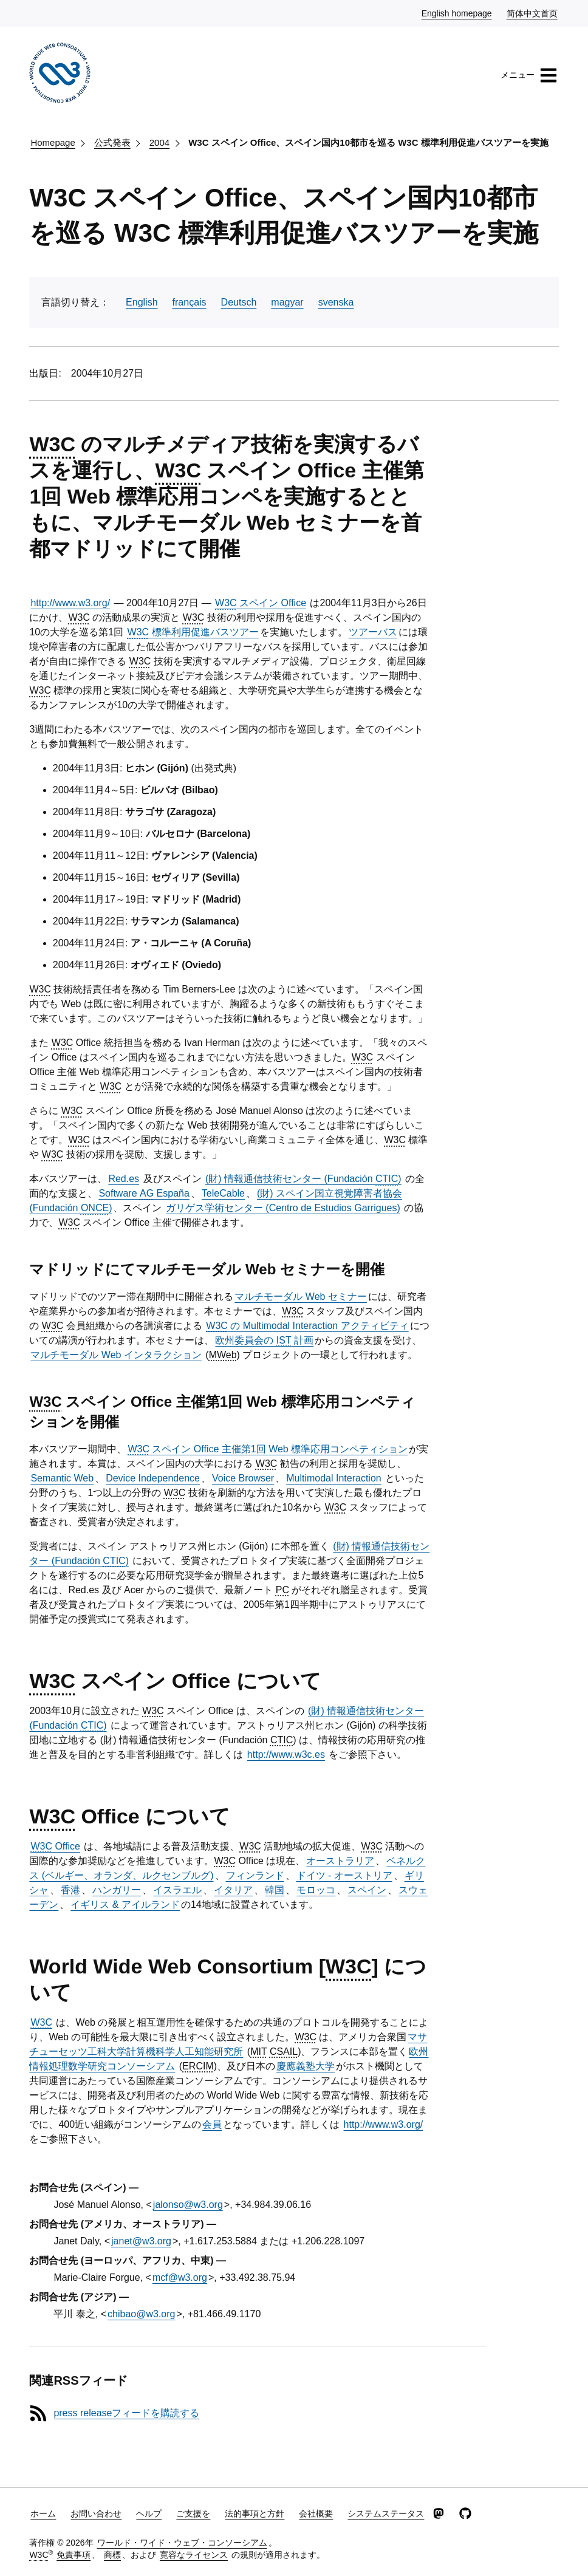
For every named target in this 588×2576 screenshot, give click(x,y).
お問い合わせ (95, 2513)
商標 (112, 2555)
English (141, 302)
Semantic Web (62, 1478)
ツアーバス (373, 632)
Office (55, 1846)
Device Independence (153, 1478)
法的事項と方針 (254, 2513)
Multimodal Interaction (333, 1478)
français (190, 302)
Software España (143, 1193)
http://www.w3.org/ (70, 603)
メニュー (529, 75)
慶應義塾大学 (305, 2066)
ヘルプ (149, 2513)
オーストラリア (340, 1861)
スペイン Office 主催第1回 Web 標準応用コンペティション (268, 1449)
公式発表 (112, 142)
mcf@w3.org (179, 2277)
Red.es (123, 1179)
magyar (287, 302)
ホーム (43, 2513)
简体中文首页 (533, 12)
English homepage (457, 12)
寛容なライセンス (194, 2555)
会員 (212, 2124)
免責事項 (73, 2555)
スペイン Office (260, 603)
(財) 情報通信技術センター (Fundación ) (303, 1179)
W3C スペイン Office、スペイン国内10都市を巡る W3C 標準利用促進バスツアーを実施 (368, 142)
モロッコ (315, 1890)
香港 (70, 1890)
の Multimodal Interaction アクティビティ (307, 1325)
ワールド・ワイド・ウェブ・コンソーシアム (182, 2542)
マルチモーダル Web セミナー (300, 1296)
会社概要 (316, 2513)
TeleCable (223, 1193)
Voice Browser (243, 1478)
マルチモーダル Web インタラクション (116, 1355)
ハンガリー (116, 1890)
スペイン (366, 1890)
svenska (336, 302)
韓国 (274, 1890)
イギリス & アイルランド (125, 1904)
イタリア (233, 1890)
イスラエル (177, 1890)
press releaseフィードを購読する (126, 2413)
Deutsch (239, 302)
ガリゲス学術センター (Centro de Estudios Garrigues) (283, 1208)
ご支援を (193, 2513)
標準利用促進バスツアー (193, 632)
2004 (159, 142)
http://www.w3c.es (286, 1754)
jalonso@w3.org (188, 2204)
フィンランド (255, 1875)
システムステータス (385, 2513)
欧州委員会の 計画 (264, 1340)
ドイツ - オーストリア (344, 1875)
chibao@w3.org (141, 2314)
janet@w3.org (141, 2241)
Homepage (52, 142)
